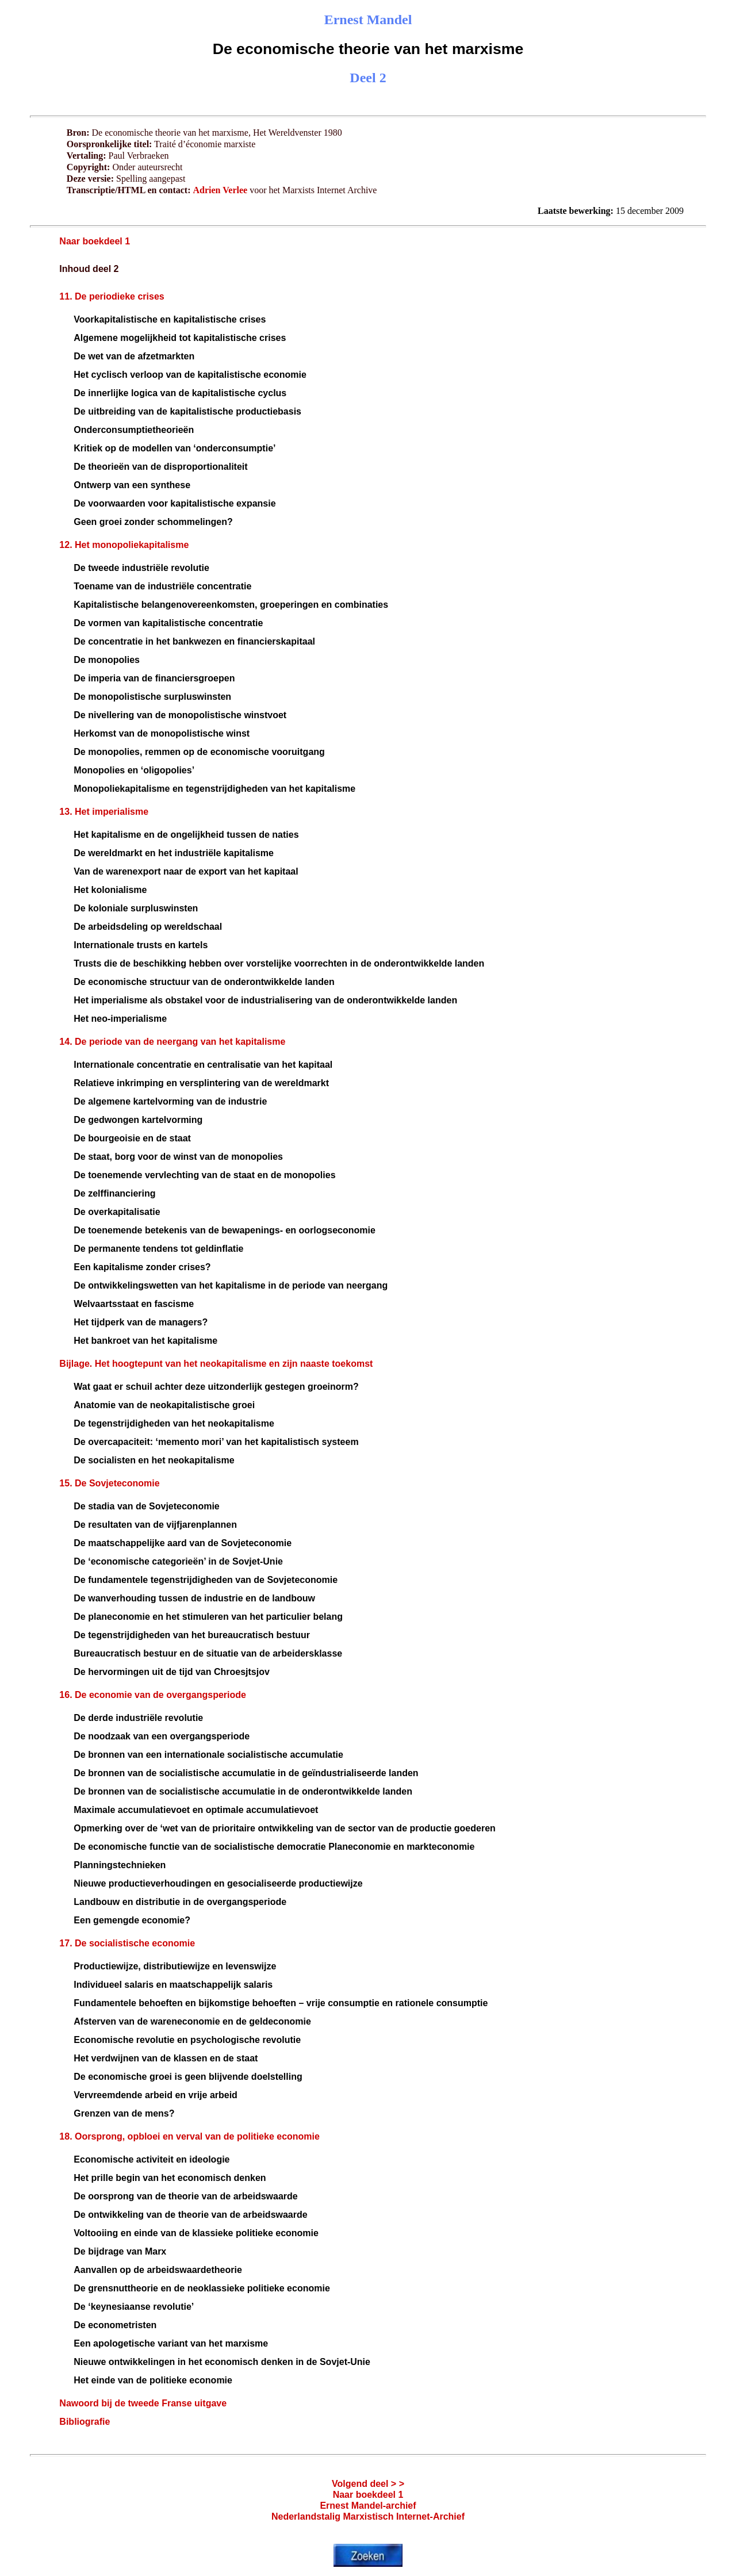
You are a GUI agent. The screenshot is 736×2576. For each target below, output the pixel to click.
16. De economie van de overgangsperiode (152, 1695)
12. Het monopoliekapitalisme (124, 545)
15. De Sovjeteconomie (109, 1483)
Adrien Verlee (220, 190)
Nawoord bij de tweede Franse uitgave (143, 2403)
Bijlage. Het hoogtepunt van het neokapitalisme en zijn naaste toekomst (216, 1363)
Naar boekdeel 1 (94, 241)
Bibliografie (84, 2421)
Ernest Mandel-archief (368, 2505)
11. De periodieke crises (111, 296)
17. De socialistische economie (127, 1943)
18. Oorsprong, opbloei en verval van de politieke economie (189, 2136)
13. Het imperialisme (103, 811)
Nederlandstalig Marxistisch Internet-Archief (368, 2516)
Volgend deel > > (368, 2484)
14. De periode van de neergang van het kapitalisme (172, 1041)
